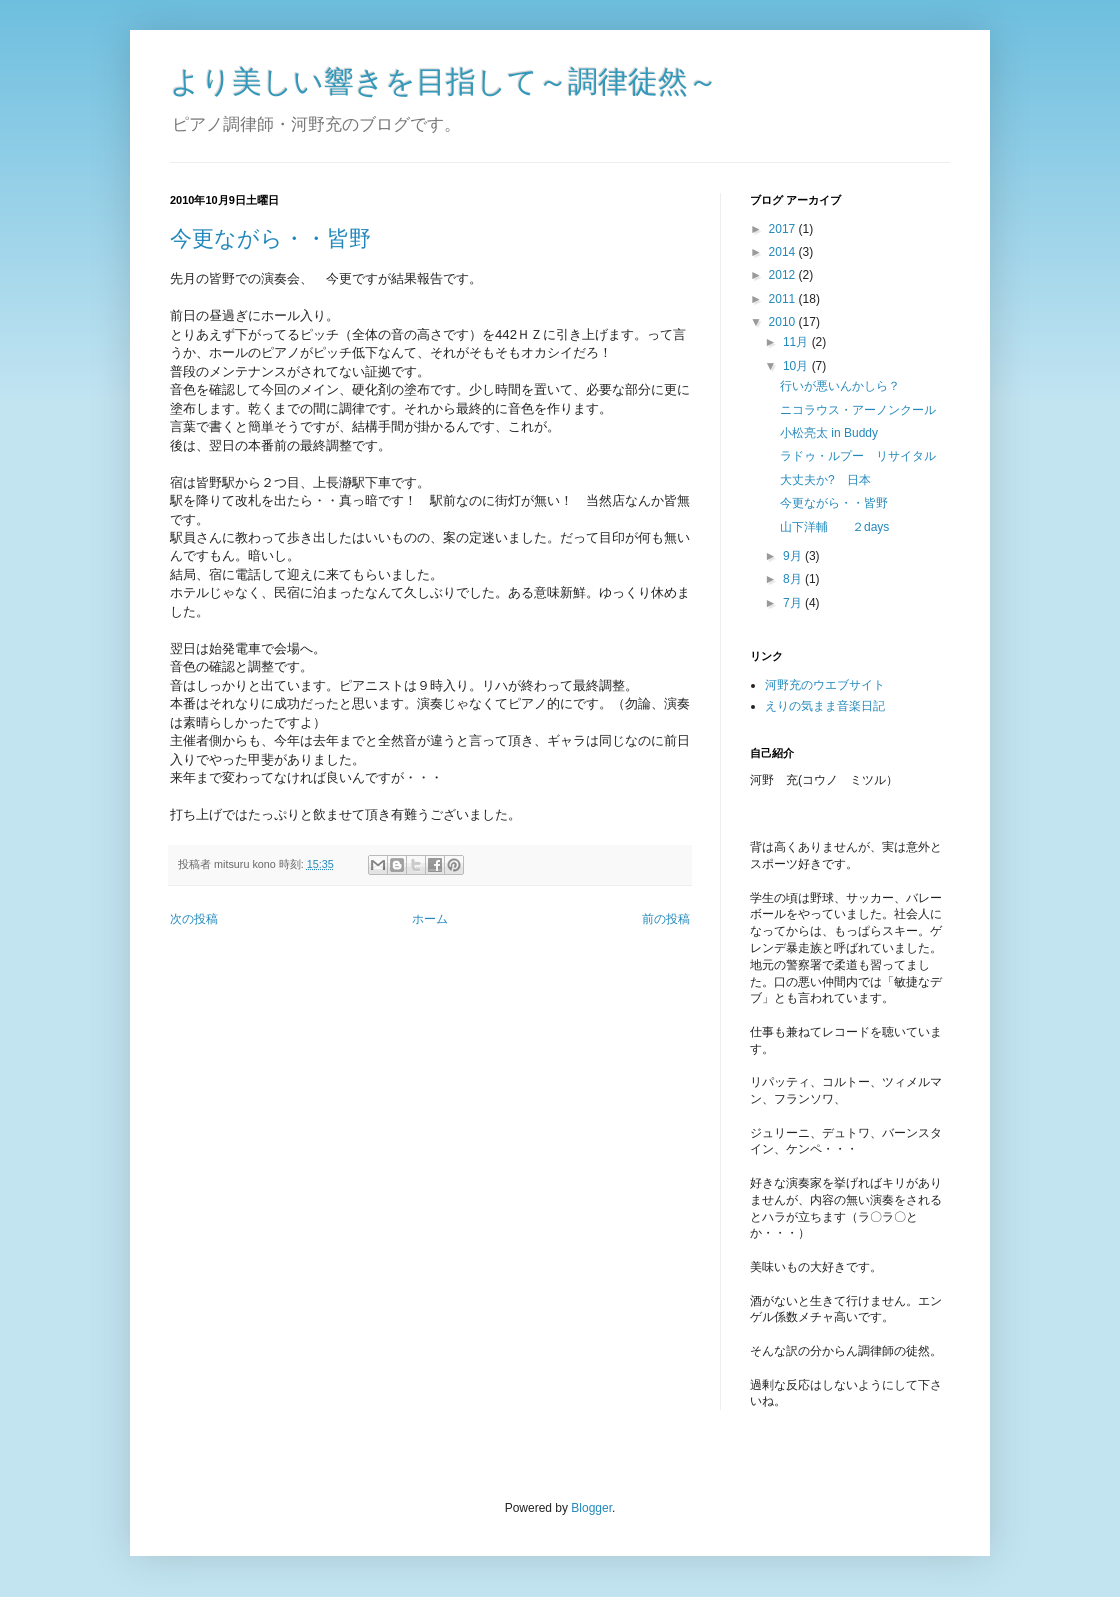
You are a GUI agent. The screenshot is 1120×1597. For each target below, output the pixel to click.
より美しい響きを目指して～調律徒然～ (444, 81)
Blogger (591, 1508)
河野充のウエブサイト (825, 685)
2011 (784, 299)
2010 (784, 322)
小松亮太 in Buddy (829, 433)
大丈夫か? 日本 (825, 480)
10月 (797, 366)
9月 (794, 556)
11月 (797, 342)
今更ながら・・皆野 (270, 238)
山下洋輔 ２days (834, 527)
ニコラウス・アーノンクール (858, 410)
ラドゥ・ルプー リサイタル (858, 456)
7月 (794, 603)
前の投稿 (666, 919)
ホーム (430, 919)
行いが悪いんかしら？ (840, 386)
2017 (784, 229)
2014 (784, 252)
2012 (784, 275)
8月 (794, 579)
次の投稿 (194, 919)
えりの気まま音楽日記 (825, 706)
